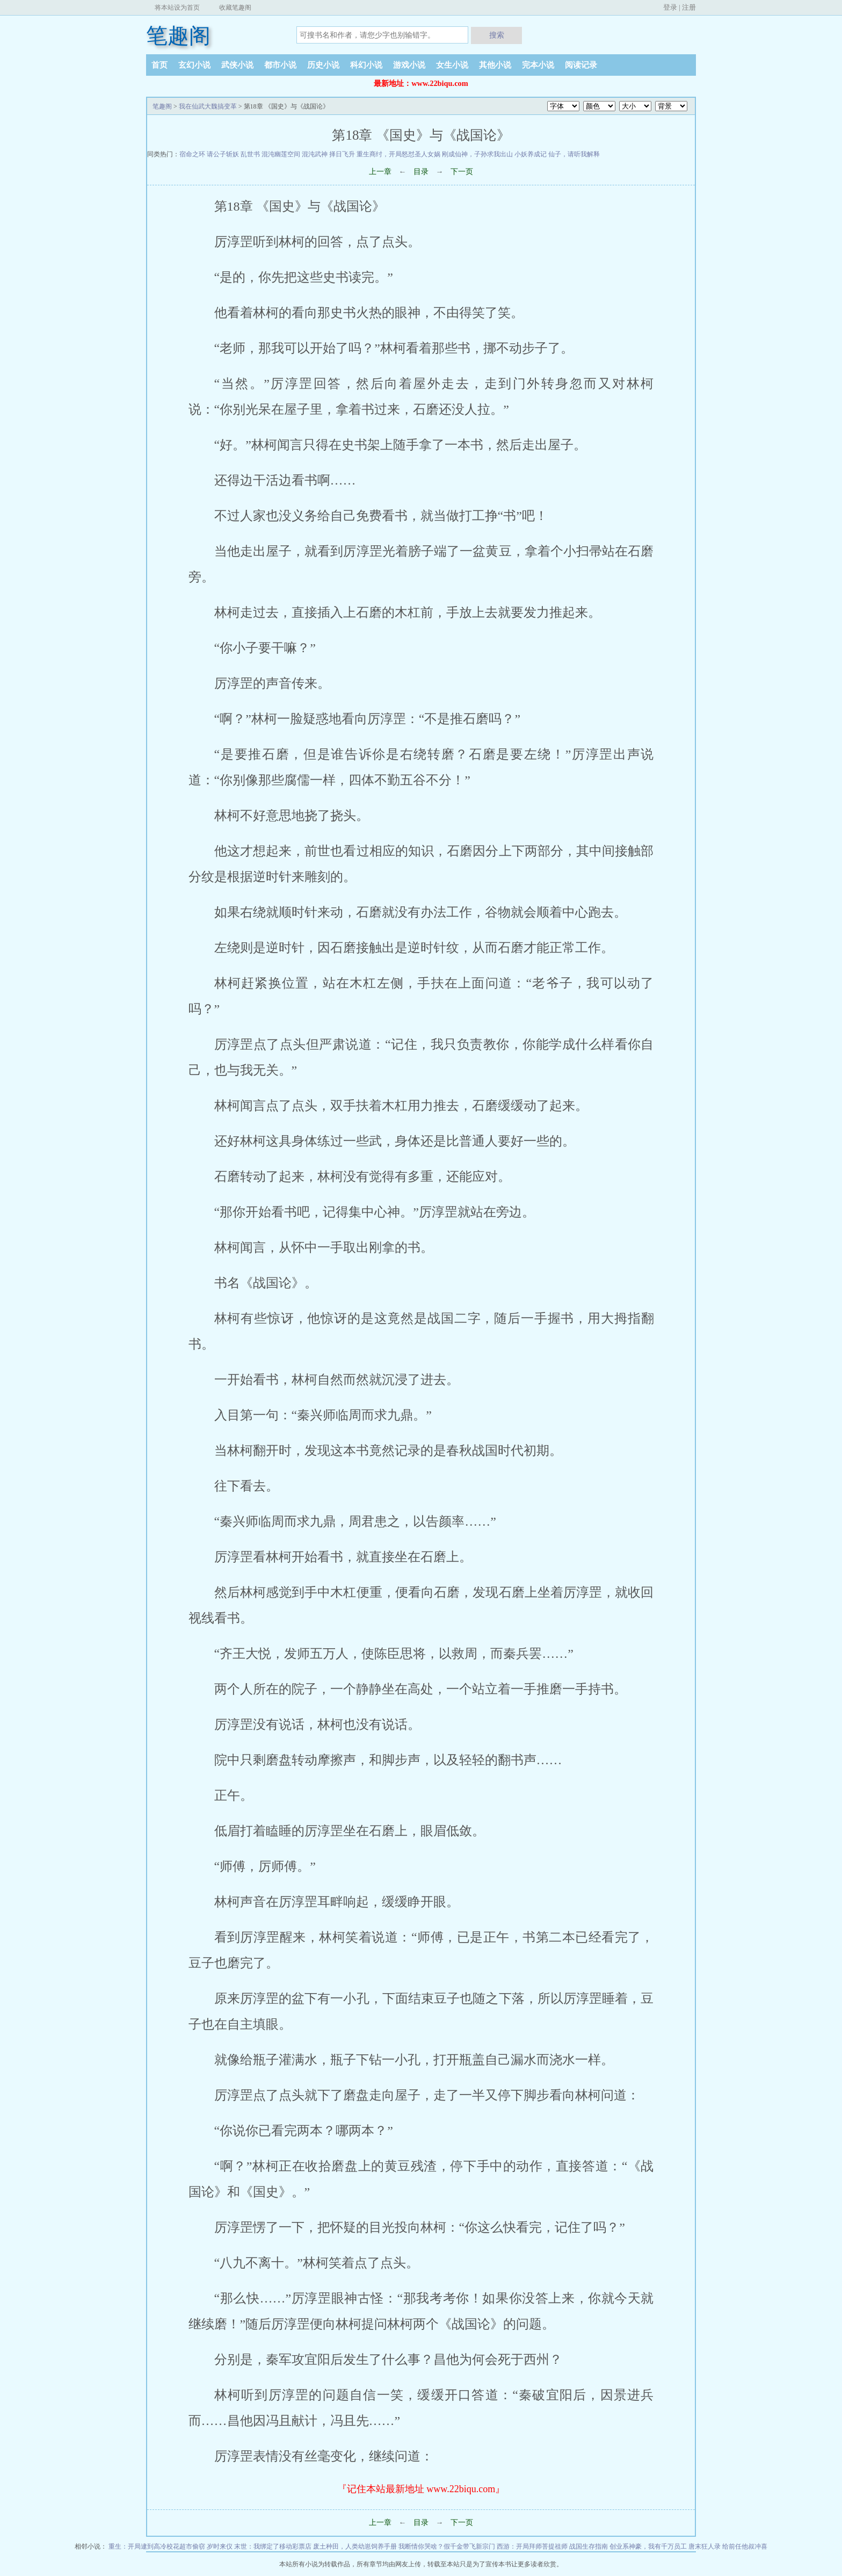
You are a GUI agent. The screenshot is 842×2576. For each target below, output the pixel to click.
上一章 (380, 172)
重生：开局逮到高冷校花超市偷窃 (156, 2546)
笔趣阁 (178, 36)
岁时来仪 (220, 2546)
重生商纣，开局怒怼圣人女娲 (398, 154)
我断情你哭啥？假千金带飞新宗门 (446, 2546)
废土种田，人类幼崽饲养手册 (355, 2546)
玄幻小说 (194, 65)
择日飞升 (342, 154)
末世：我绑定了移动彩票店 (272, 2546)
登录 (670, 7)
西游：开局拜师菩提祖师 (532, 2546)
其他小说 (495, 65)
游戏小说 (409, 65)
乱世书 (250, 154)
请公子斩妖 (223, 154)
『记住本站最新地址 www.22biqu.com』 (421, 2489)
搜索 (496, 35)
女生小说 (452, 65)
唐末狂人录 (704, 2546)
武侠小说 (237, 65)
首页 (159, 65)
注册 (689, 7)
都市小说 (280, 65)
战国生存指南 (588, 2546)
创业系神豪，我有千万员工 (648, 2546)
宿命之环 (192, 154)
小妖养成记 (530, 154)
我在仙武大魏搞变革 (208, 106)
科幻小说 (366, 65)
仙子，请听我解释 (574, 154)
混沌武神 (315, 154)
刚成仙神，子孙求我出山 (477, 154)
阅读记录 (581, 65)
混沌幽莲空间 (281, 154)
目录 (421, 172)
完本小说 (538, 65)
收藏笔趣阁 (235, 7)
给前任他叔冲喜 (744, 2546)
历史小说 (323, 65)
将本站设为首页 (177, 7)
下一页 (462, 172)
